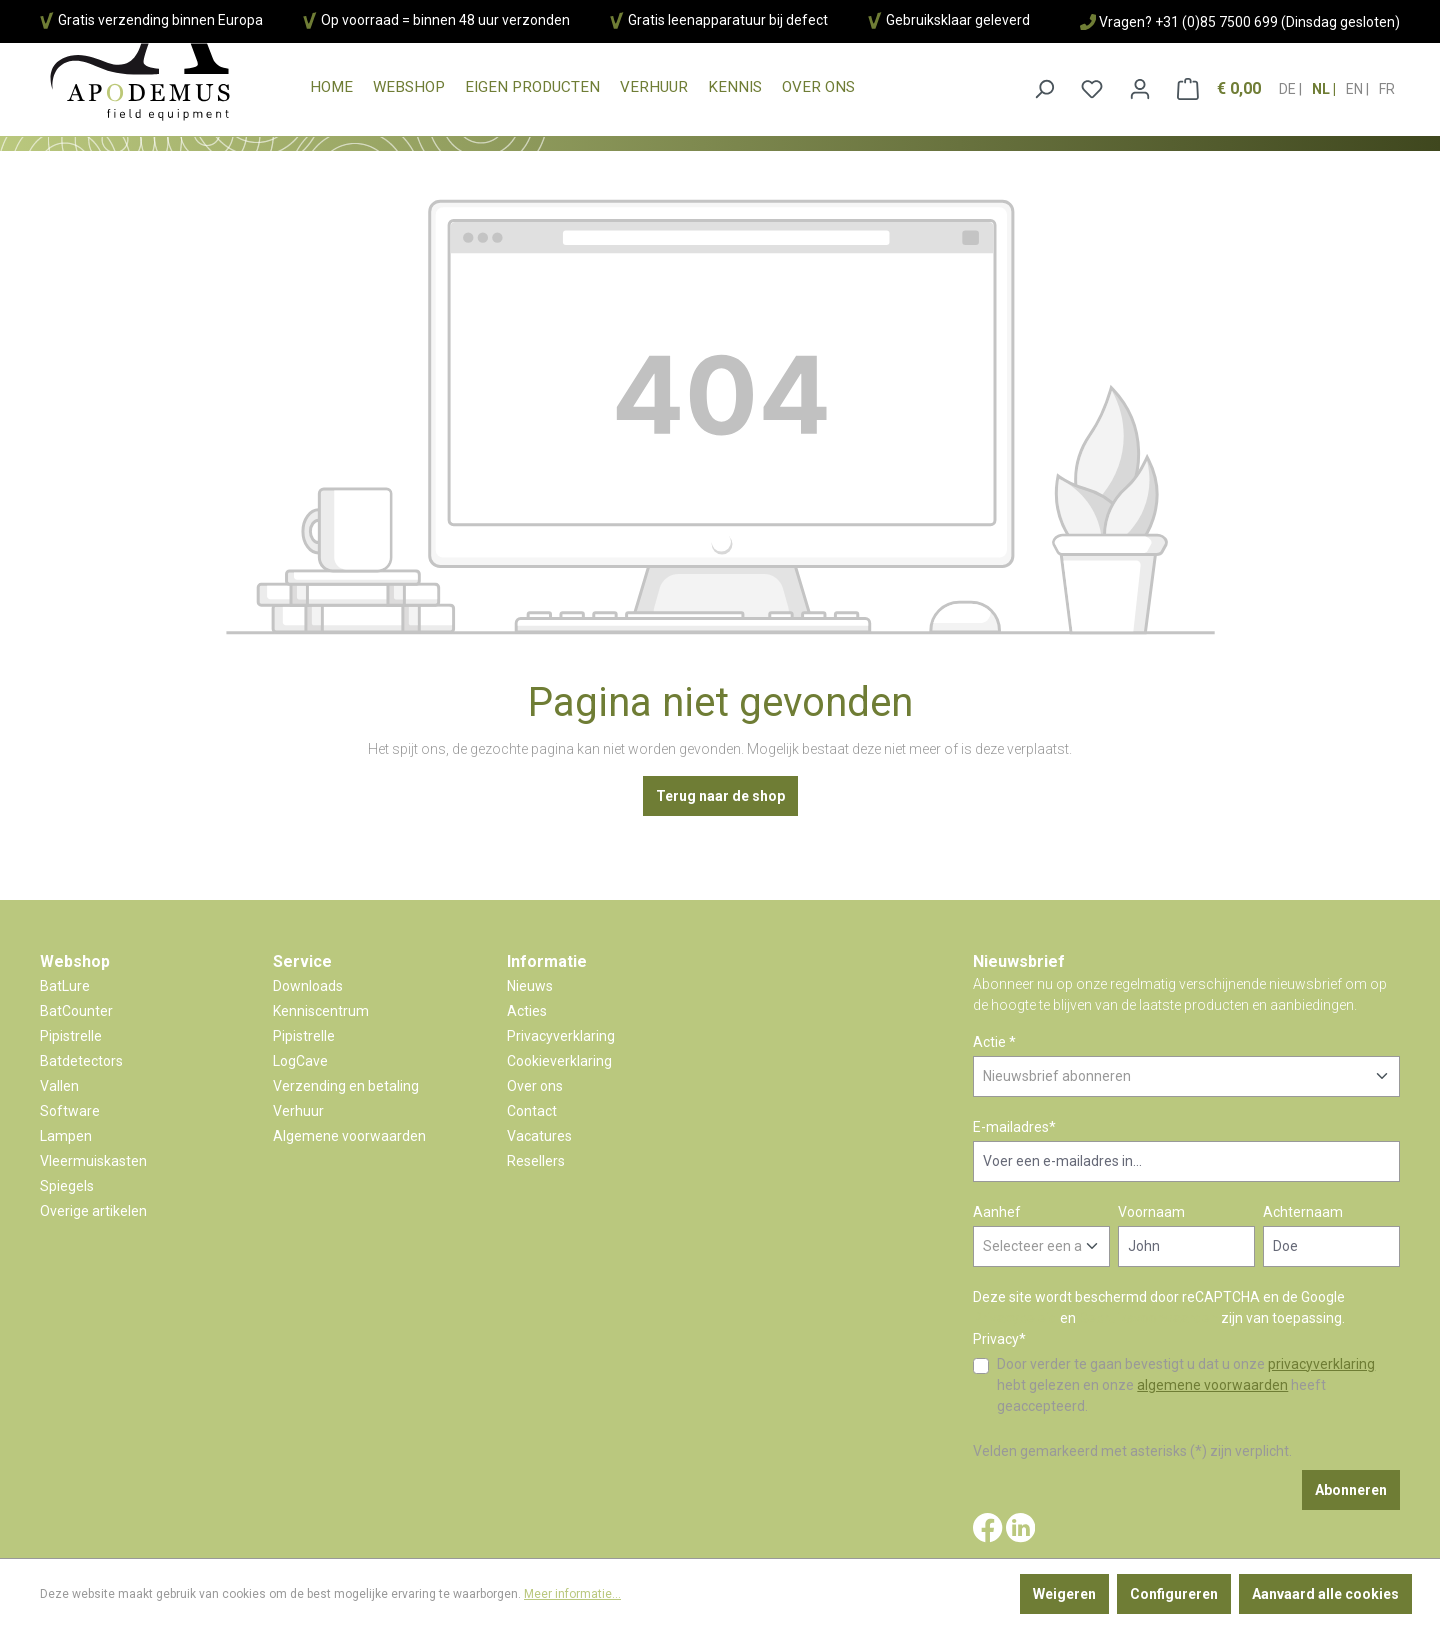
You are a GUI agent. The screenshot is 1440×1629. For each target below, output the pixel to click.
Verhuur (298, 1111)
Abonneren (1351, 1490)
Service (302, 961)
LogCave (300, 1061)
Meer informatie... (572, 1594)
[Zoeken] (1044, 89)
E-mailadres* (1014, 1127)
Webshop (75, 961)
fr (1387, 83)
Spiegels (67, 1186)
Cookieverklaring (559, 1061)
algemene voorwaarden (1212, 1385)
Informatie (547, 961)
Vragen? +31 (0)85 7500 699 (1188, 22)
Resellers (536, 1161)
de (1289, 83)
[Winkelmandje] (1219, 89)
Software (70, 1111)
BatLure (65, 986)
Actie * (994, 1042)
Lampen (66, 1136)
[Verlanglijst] (1092, 89)
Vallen (59, 1086)
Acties (527, 1011)
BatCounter (76, 1011)
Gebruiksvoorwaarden (1148, 1318)
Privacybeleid (1015, 1318)
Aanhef (997, 1212)
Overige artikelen (93, 1211)
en (1356, 83)
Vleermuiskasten (93, 1161)
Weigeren (1064, 1594)
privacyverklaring (1321, 1364)
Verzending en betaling (346, 1086)
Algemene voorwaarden (349, 1136)
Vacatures (539, 1136)
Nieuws (530, 986)
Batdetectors (81, 1061)
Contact (532, 1111)
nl (1322, 83)
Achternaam (1303, 1212)
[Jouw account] (1140, 89)
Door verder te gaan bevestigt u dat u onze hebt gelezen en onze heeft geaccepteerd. (1186, 1385)
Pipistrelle (71, 1036)
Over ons (535, 1086)
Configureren (1174, 1594)
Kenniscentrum (321, 1011)
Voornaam (1151, 1212)
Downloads (308, 986)
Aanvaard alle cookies (1325, 1594)
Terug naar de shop (720, 796)
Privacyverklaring (561, 1036)
